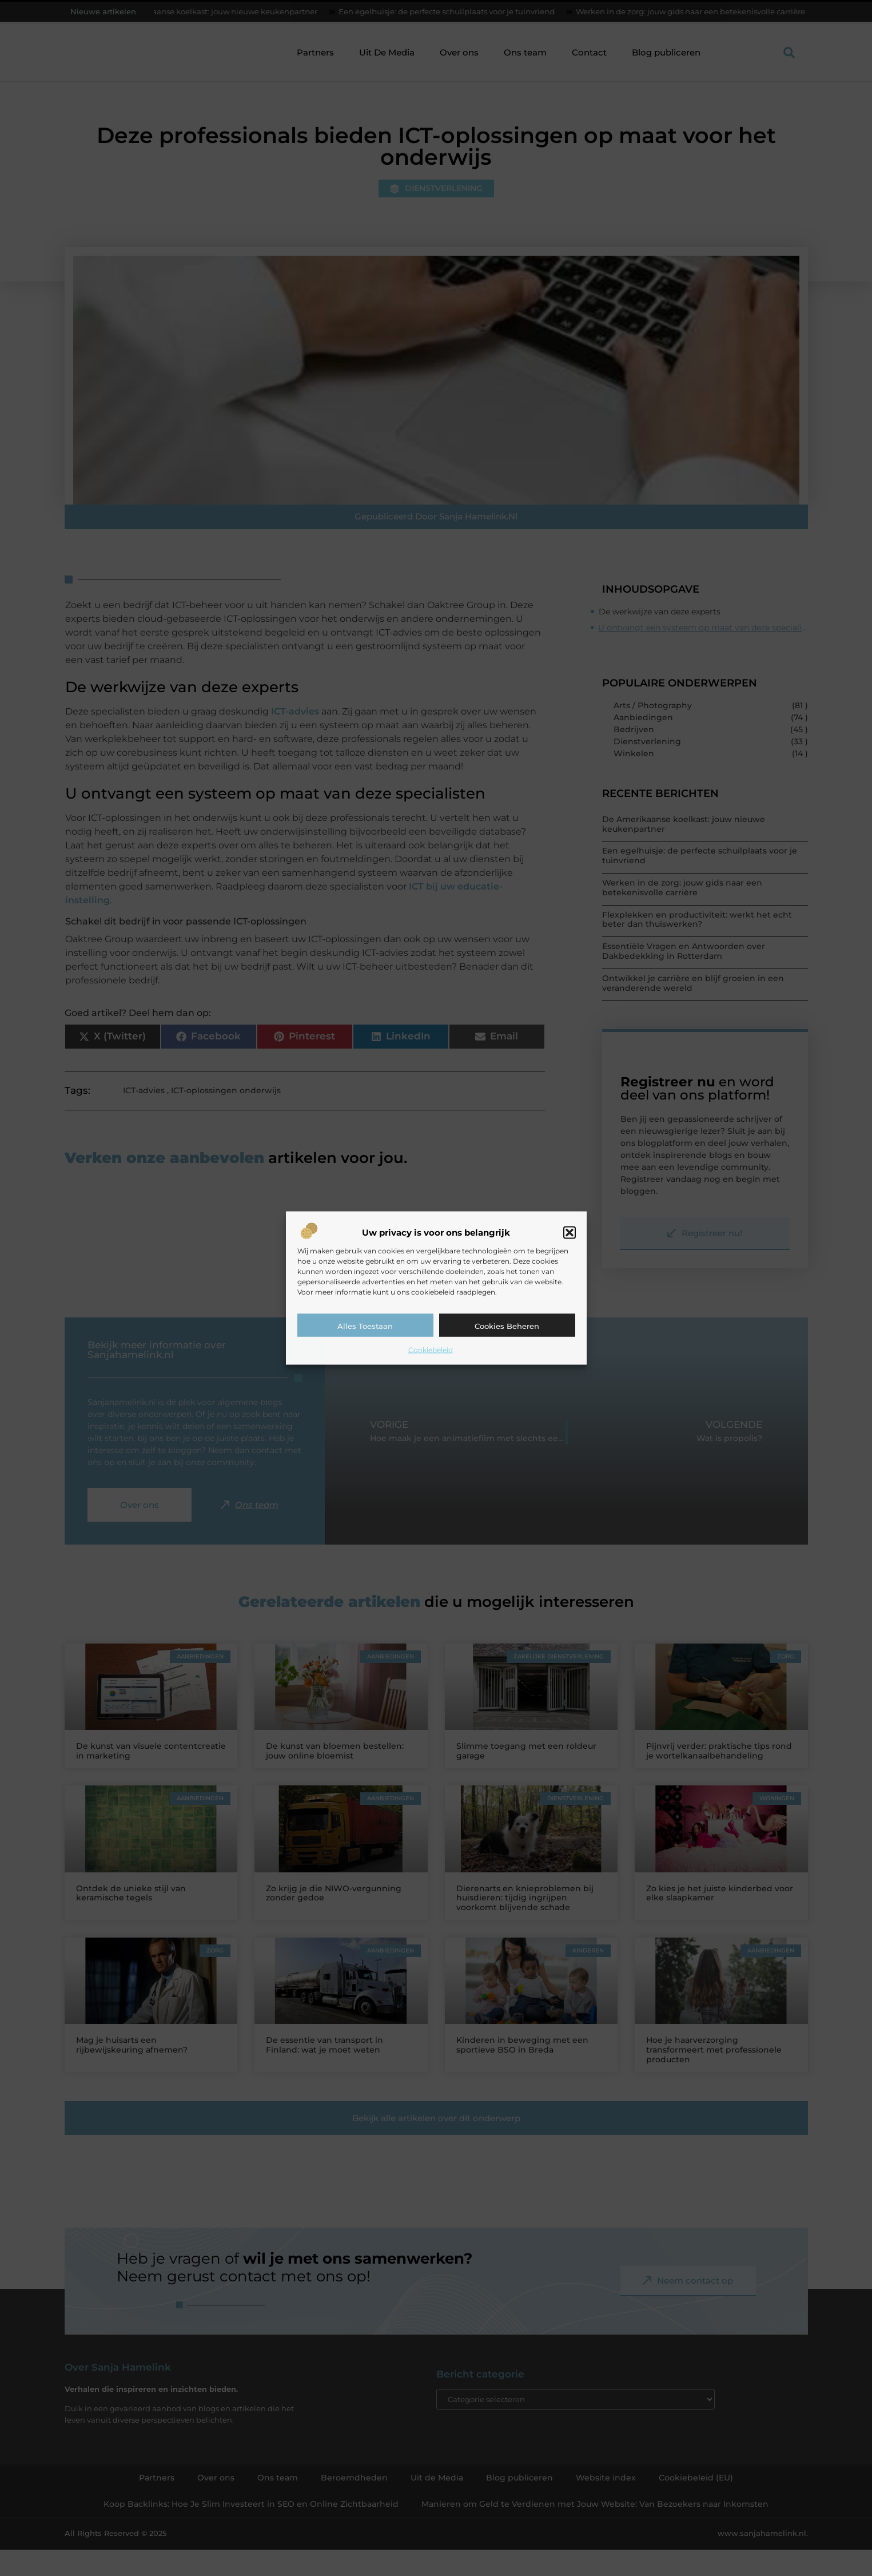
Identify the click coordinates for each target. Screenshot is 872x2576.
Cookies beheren (507, 1326)
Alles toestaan (365, 1326)
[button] (569, 1233)
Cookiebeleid (430, 1349)
